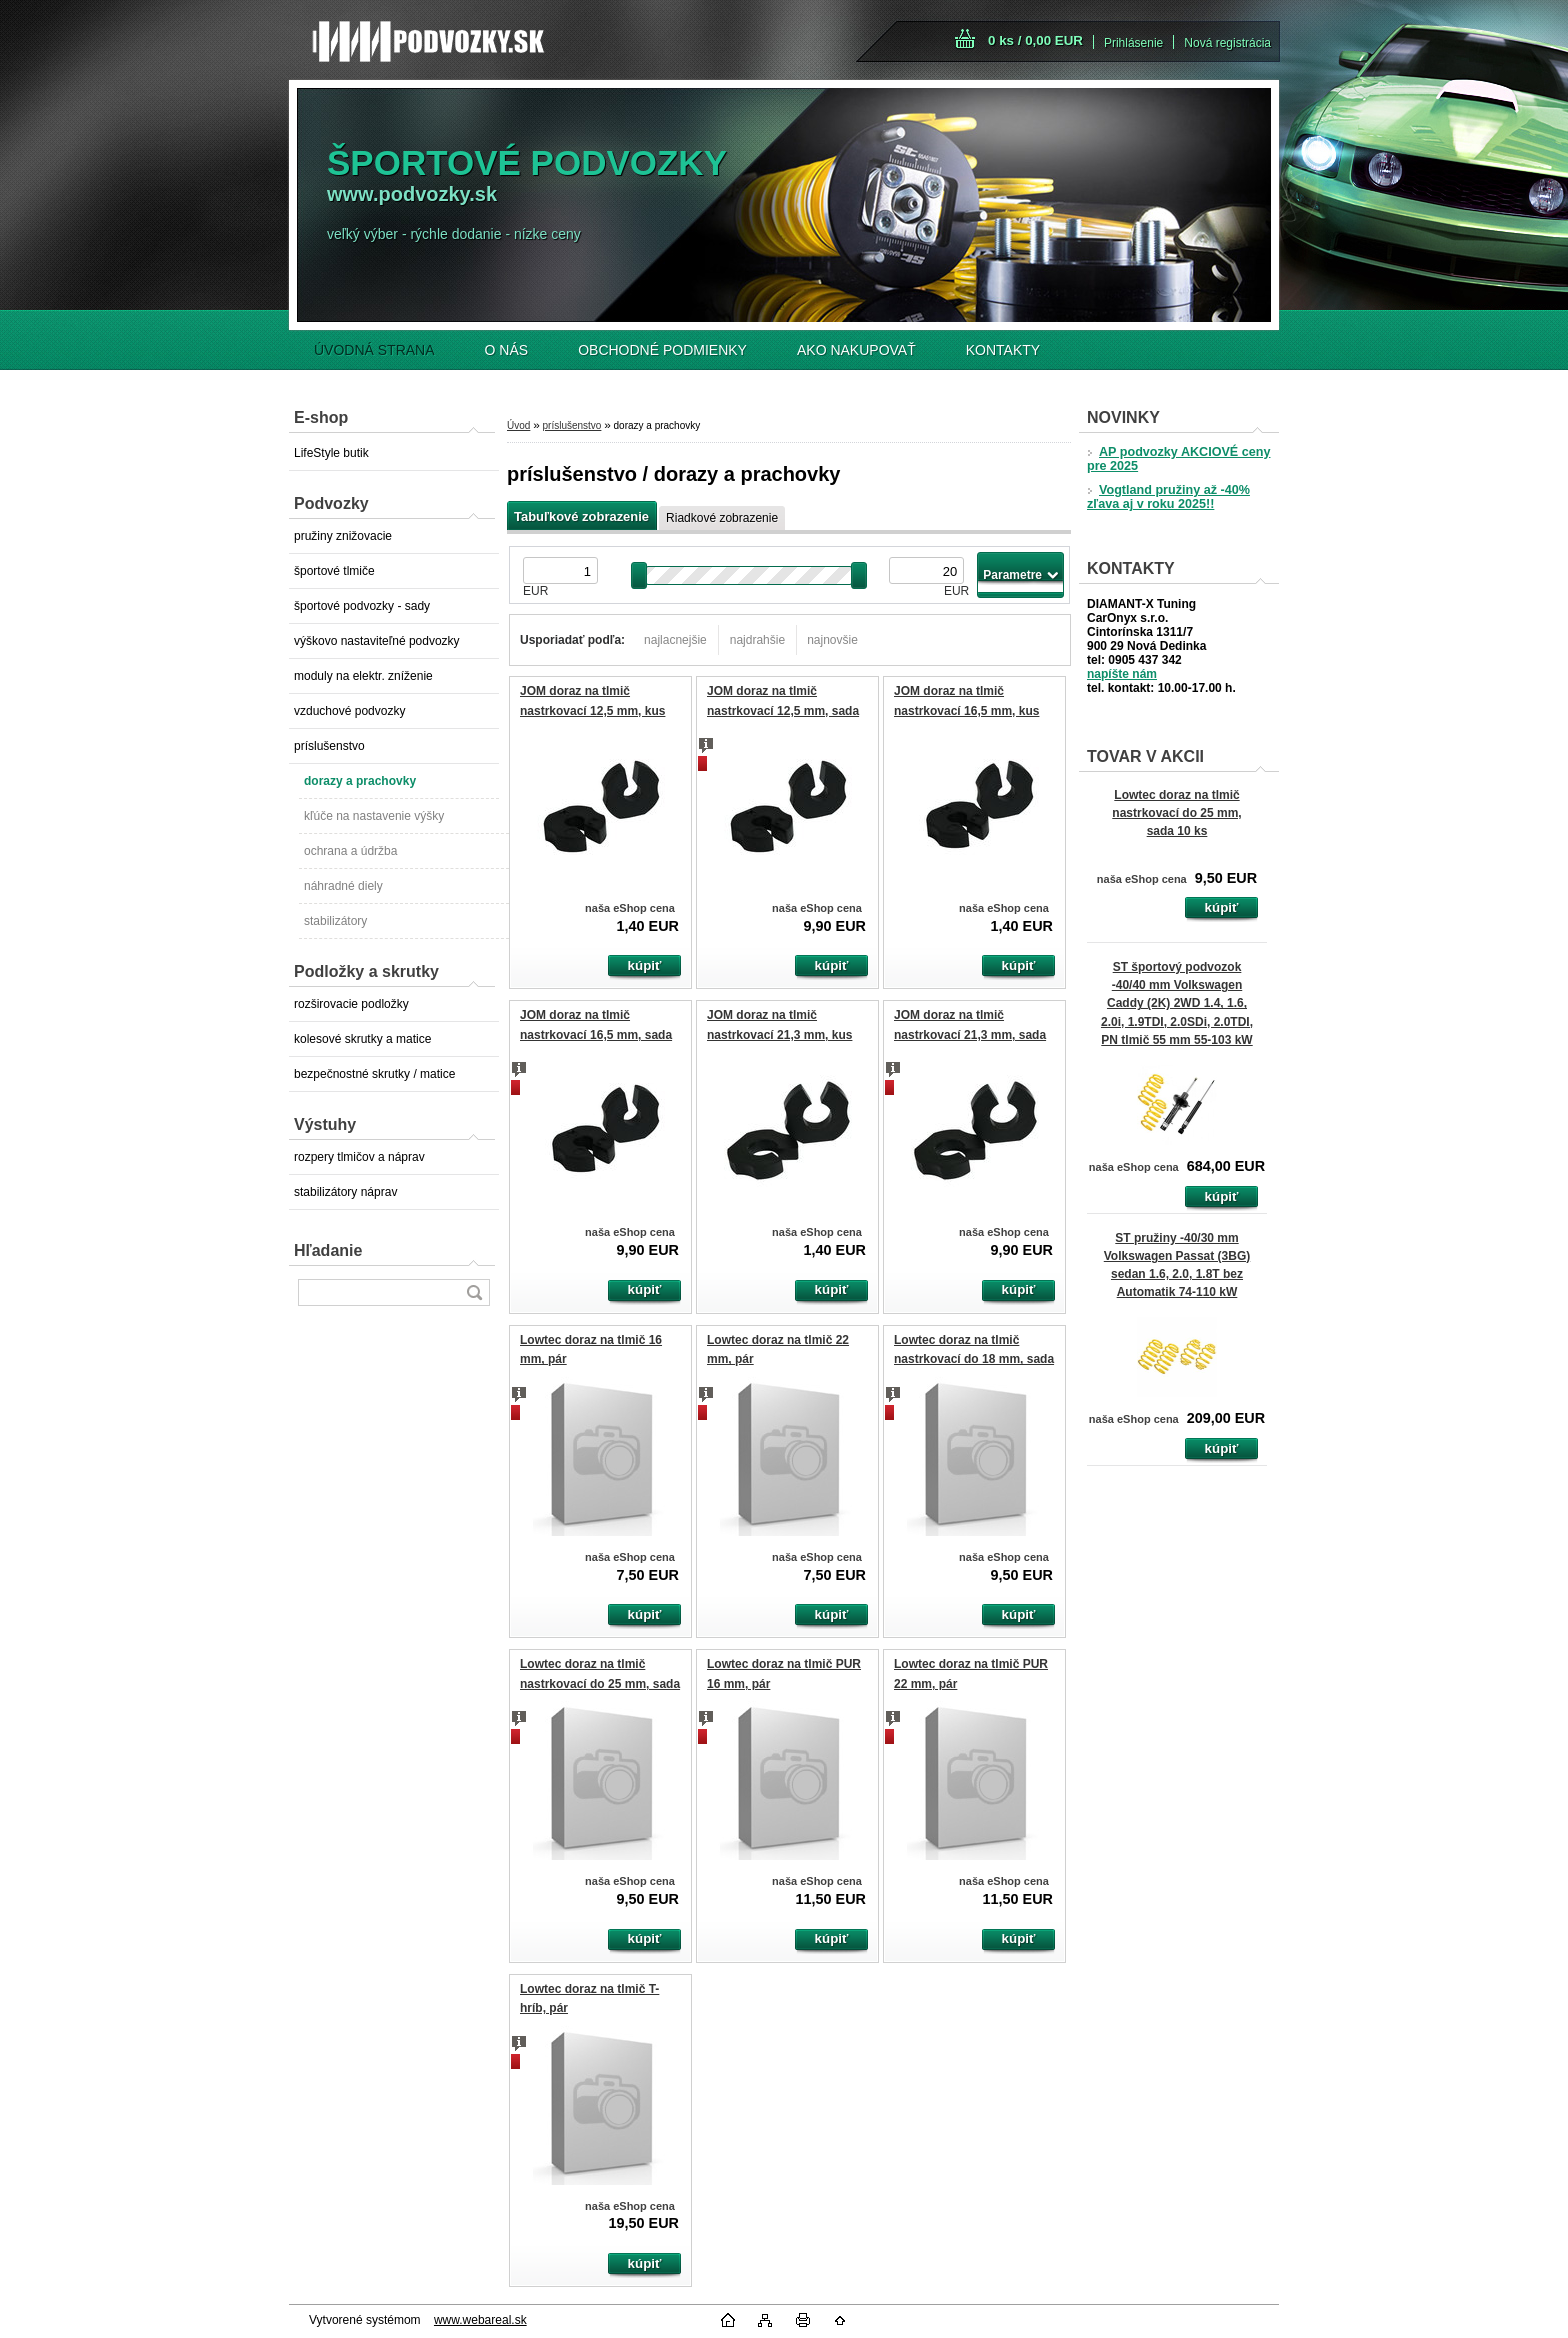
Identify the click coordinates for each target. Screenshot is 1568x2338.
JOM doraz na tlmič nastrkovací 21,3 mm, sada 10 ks (970, 1034)
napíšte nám (1122, 674)
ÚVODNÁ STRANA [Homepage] (374, 350)
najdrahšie (757, 640)
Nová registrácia (1227, 43)
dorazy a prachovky (360, 781)
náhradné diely (343, 886)
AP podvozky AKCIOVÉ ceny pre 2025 (1178, 459)
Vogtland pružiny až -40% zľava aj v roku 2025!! (1168, 497)
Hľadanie (328, 1250)
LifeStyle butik (331, 453)
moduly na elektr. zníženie (363, 676)
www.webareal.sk (480, 2320)
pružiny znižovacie (343, 536)
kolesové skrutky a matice (362, 1039)
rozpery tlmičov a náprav (359, 1157)
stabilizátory (335, 921)
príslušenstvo (329, 746)
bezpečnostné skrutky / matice (374, 1074)
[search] (474, 1292)
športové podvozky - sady (362, 606)
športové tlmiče (334, 571)
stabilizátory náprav (345, 1192)
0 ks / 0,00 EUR (1035, 40)
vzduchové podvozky (349, 711)
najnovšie (832, 640)
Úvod (518, 425)
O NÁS (507, 350)
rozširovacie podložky (351, 1004)
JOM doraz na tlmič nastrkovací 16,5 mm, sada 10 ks (596, 1034)
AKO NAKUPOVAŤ (856, 350)
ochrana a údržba (350, 851)
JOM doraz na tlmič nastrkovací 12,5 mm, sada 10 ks (783, 710)
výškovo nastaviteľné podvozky (377, 641)
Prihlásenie (1133, 43)
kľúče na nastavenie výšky (374, 816)
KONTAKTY (1003, 350)
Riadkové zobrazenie (722, 518)
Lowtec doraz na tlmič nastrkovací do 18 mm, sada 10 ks (974, 1359)
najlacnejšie (675, 640)
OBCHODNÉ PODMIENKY (662, 350)
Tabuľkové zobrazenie (581, 516)
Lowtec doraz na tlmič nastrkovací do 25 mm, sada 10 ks (1176, 813)
